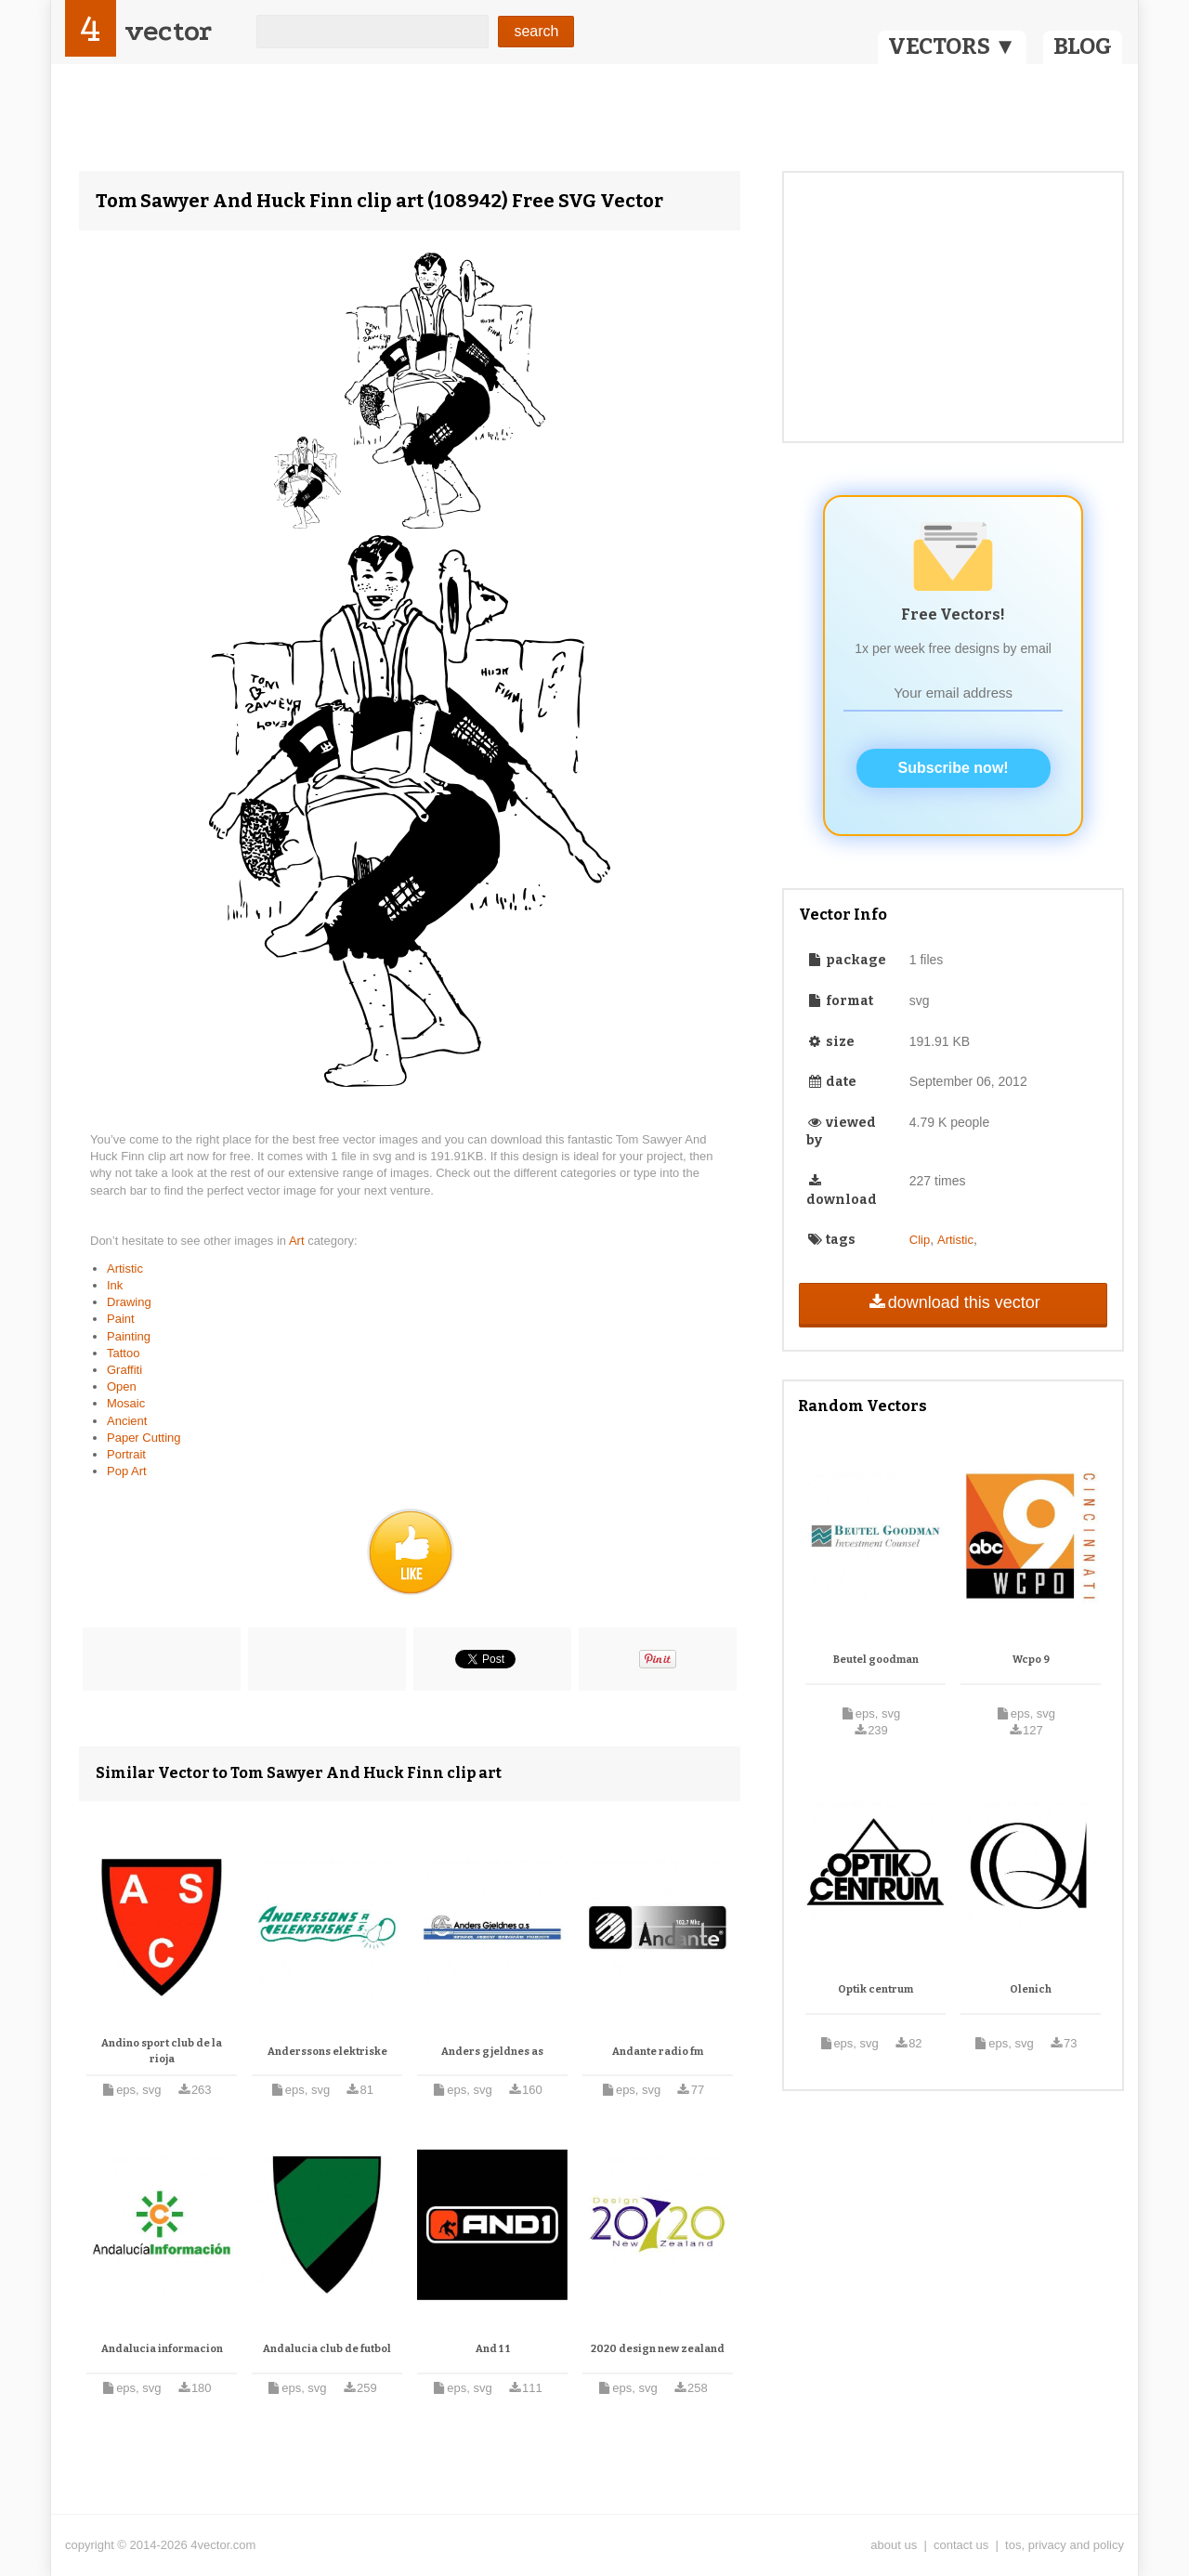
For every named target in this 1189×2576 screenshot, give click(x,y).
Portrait (126, 1454)
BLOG (1082, 46)
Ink (115, 1285)
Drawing (129, 1302)
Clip (919, 1240)
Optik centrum (875, 1989)
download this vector (952, 1302)
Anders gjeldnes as (492, 2052)
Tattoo (123, 1353)
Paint (121, 1319)
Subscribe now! (953, 768)
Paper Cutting (144, 1438)
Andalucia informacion (162, 2349)
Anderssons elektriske (327, 2052)
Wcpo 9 (1031, 1660)
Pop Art (127, 1471)
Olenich (1031, 1989)
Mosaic (126, 1403)
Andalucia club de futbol (327, 2349)
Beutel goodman (876, 1660)
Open (122, 1386)
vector (168, 31)
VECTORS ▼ (952, 46)
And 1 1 (493, 2349)
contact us (961, 2545)
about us (893, 2545)
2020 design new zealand (658, 2349)
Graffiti (124, 1370)
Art (298, 1241)
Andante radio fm (657, 2052)
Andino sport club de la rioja (161, 2051)
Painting (128, 1336)
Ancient (127, 1421)
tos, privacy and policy (1064, 2545)
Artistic (125, 1268)
